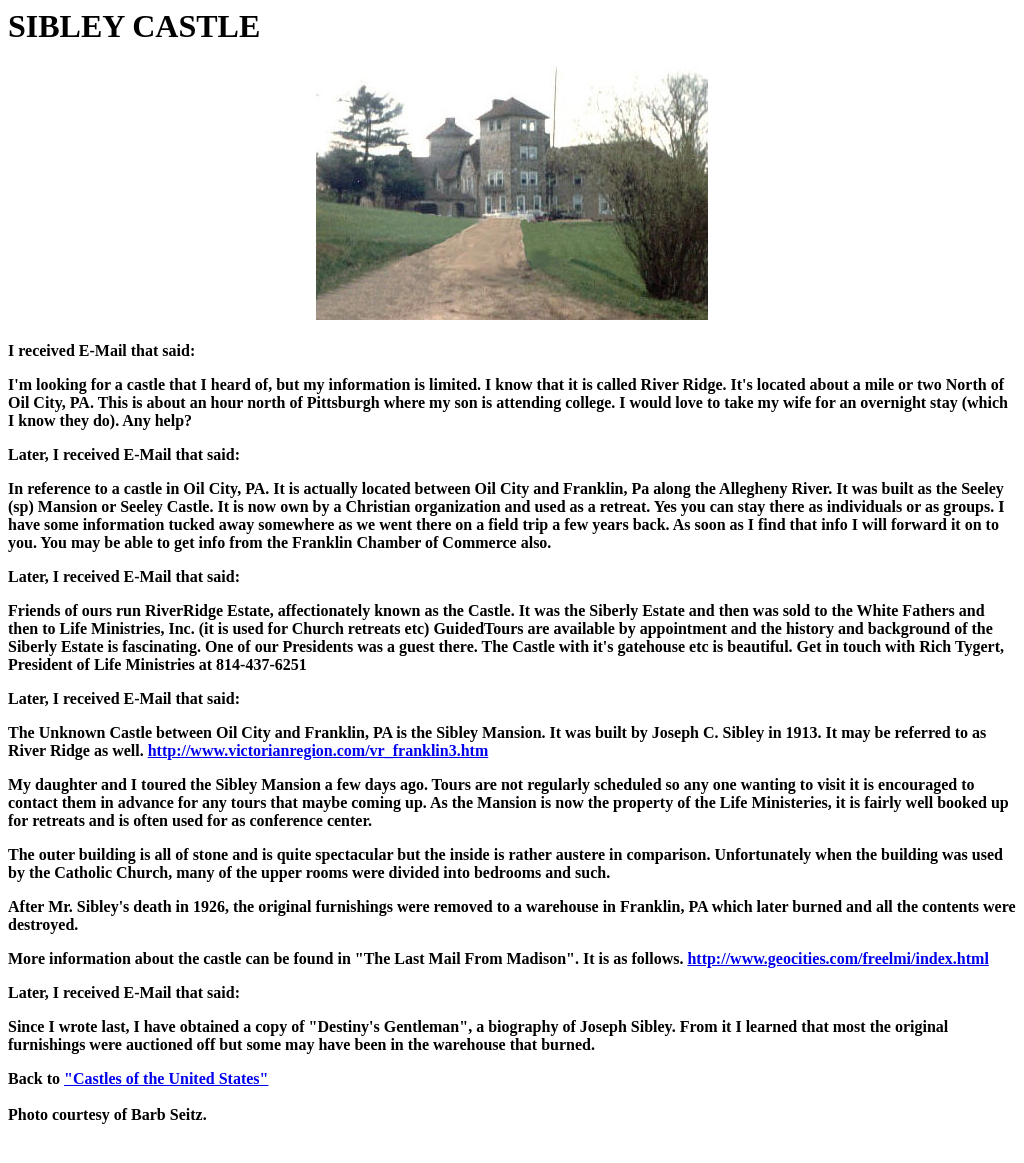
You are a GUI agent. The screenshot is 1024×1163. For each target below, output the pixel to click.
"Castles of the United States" (166, 1078)
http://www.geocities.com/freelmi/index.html (837, 958)
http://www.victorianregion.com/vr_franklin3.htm (318, 750)
